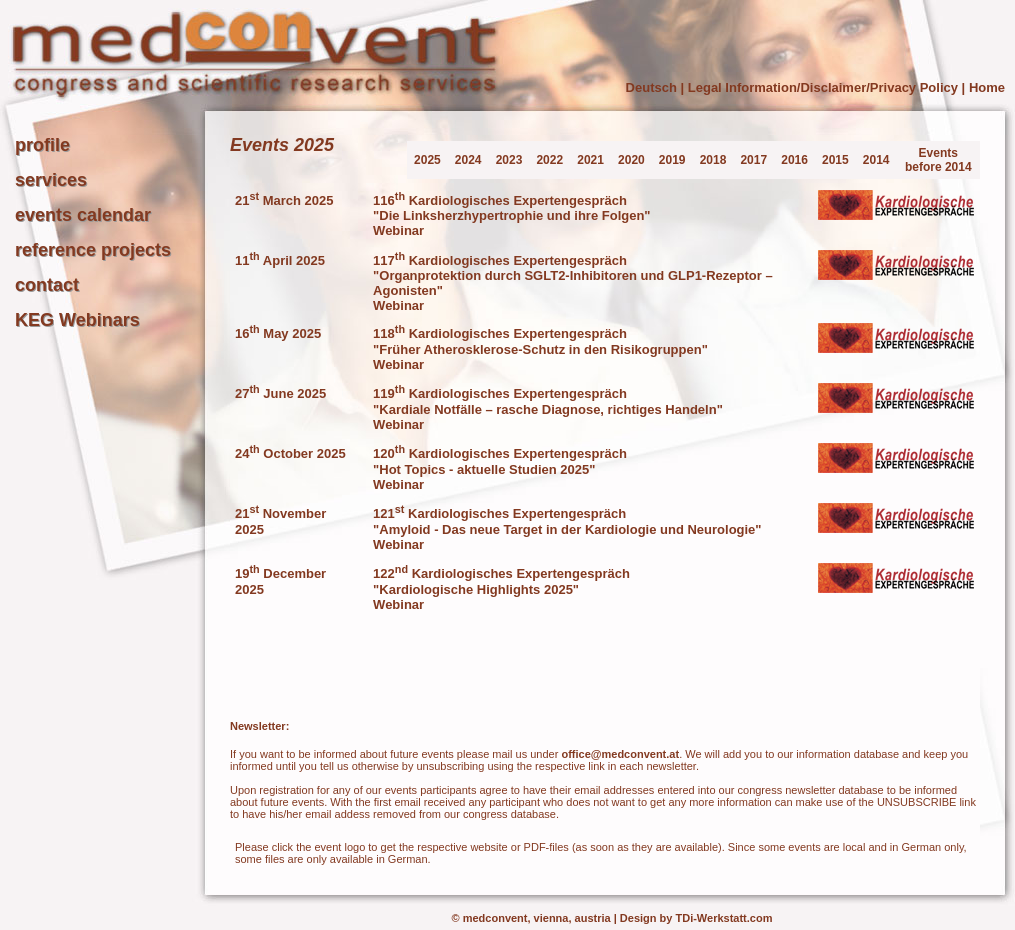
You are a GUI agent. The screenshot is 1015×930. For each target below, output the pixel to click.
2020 (631, 160)
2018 (713, 160)
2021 (590, 160)
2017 (753, 160)
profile (42, 145)
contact (47, 285)
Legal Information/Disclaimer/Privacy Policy (823, 87)
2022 (549, 160)
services (51, 180)
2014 (876, 160)
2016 (794, 160)
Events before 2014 (938, 160)
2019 (672, 160)
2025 (427, 160)
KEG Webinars (77, 320)
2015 (835, 160)
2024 (468, 160)
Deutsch (651, 87)
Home (987, 87)
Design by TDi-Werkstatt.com (696, 918)
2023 (509, 160)
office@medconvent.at (620, 754)
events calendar (83, 215)
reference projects (93, 250)
